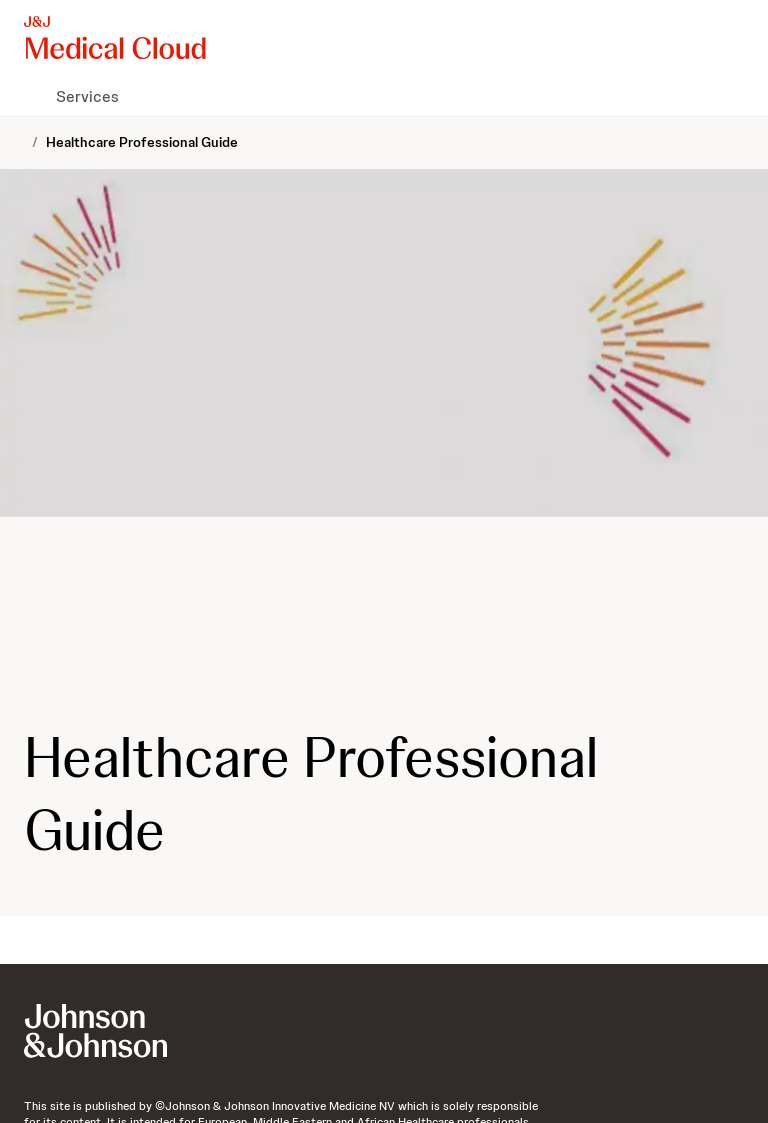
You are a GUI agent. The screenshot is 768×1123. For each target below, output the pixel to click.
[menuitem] (32, 96)
